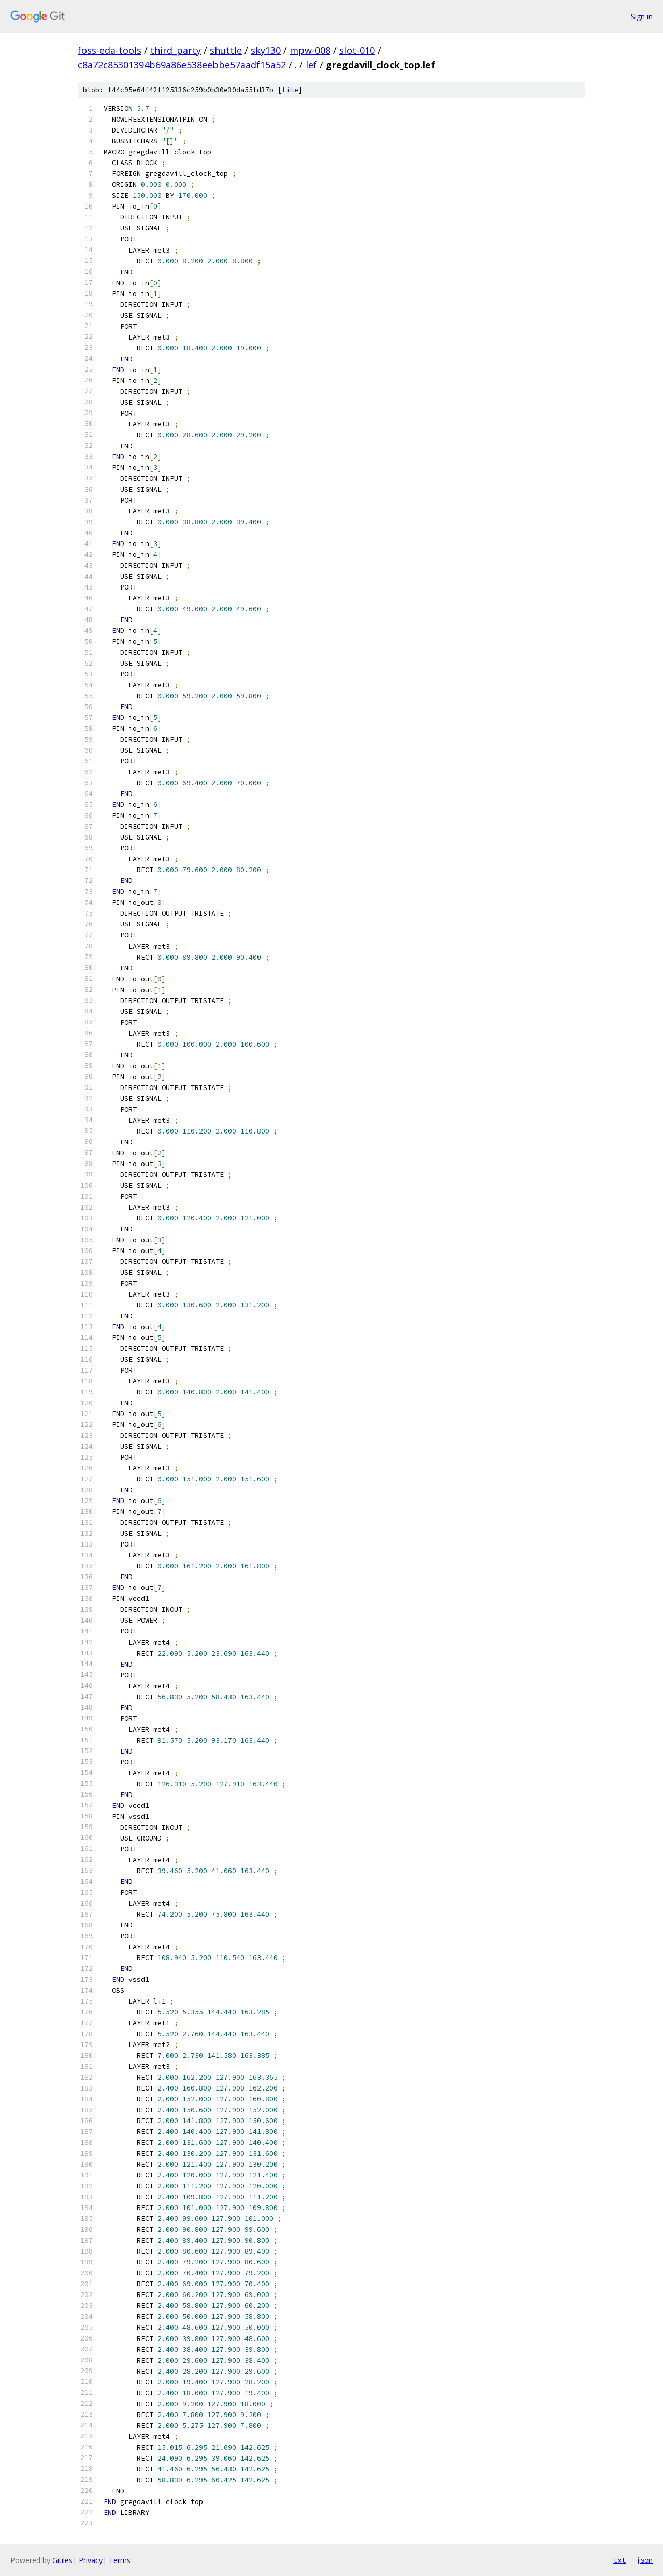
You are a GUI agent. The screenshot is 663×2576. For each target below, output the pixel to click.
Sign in (642, 16)
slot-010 (357, 50)
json (644, 2560)
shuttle (226, 50)
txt (619, 2560)
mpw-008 (310, 50)
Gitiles (62, 2560)
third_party (175, 50)
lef (311, 64)
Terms (120, 2560)
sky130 (266, 50)
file (290, 89)
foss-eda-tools (109, 50)
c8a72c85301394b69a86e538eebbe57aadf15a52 (182, 64)
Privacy (91, 2560)
